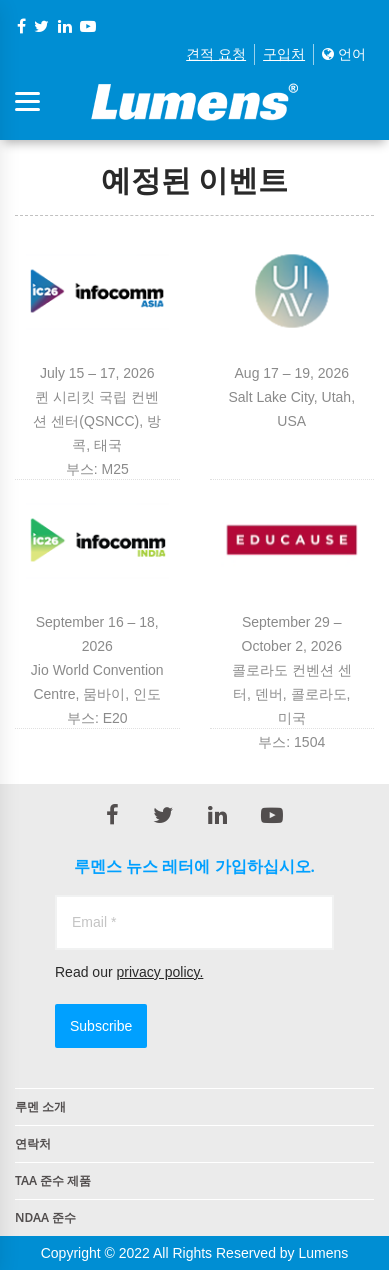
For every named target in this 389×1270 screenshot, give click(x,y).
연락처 (33, 1143)
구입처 (284, 54)
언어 (344, 54)
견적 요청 (216, 54)
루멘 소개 (40, 1106)
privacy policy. (159, 972)
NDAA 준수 (45, 1217)
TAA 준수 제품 (53, 1180)
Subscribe (101, 1026)
